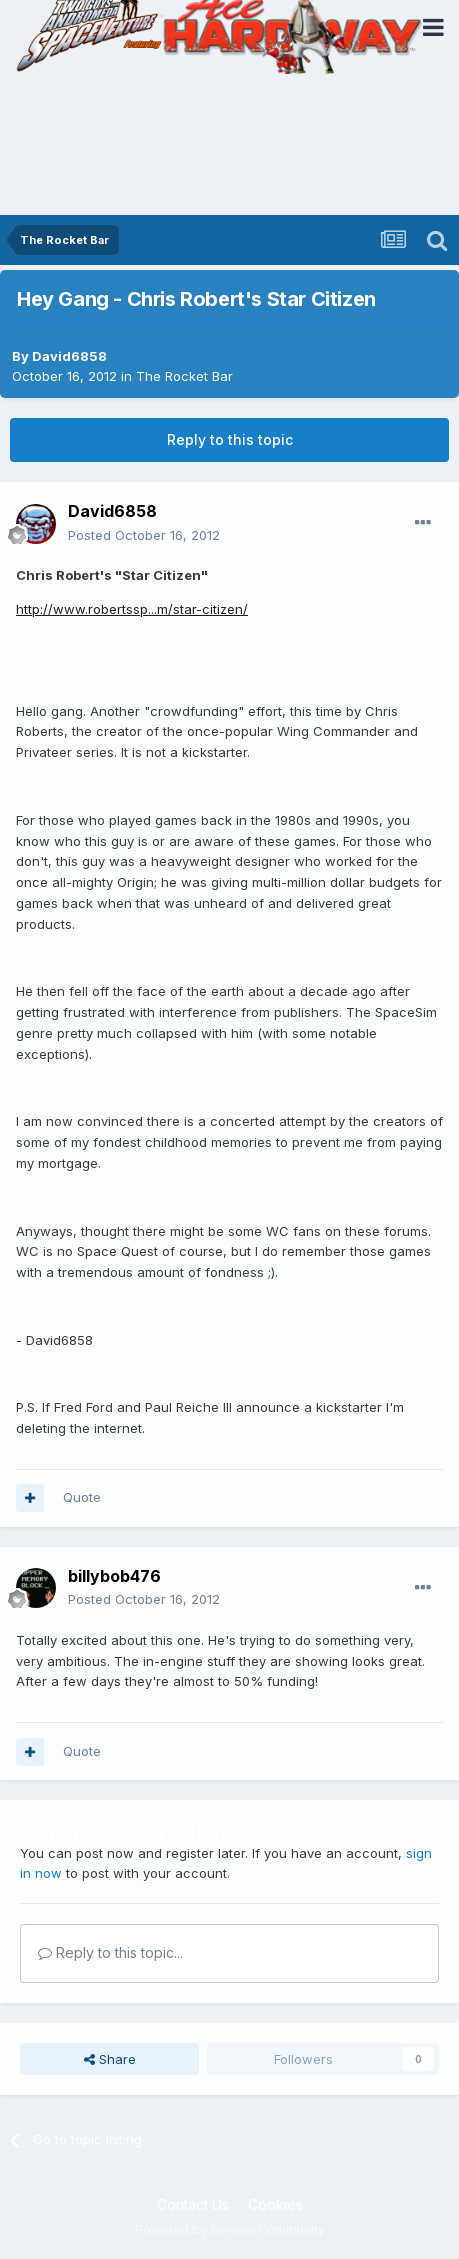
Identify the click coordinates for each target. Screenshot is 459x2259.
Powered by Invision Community (230, 2229)
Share (110, 2059)
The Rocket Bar (184, 376)
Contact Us (193, 2204)
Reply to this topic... (110, 1952)
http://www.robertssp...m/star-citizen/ (132, 609)
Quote (82, 1497)
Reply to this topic (230, 439)
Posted (144, 535)
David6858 (69, 356)
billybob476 (114, 1576)
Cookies (275, 2204)
